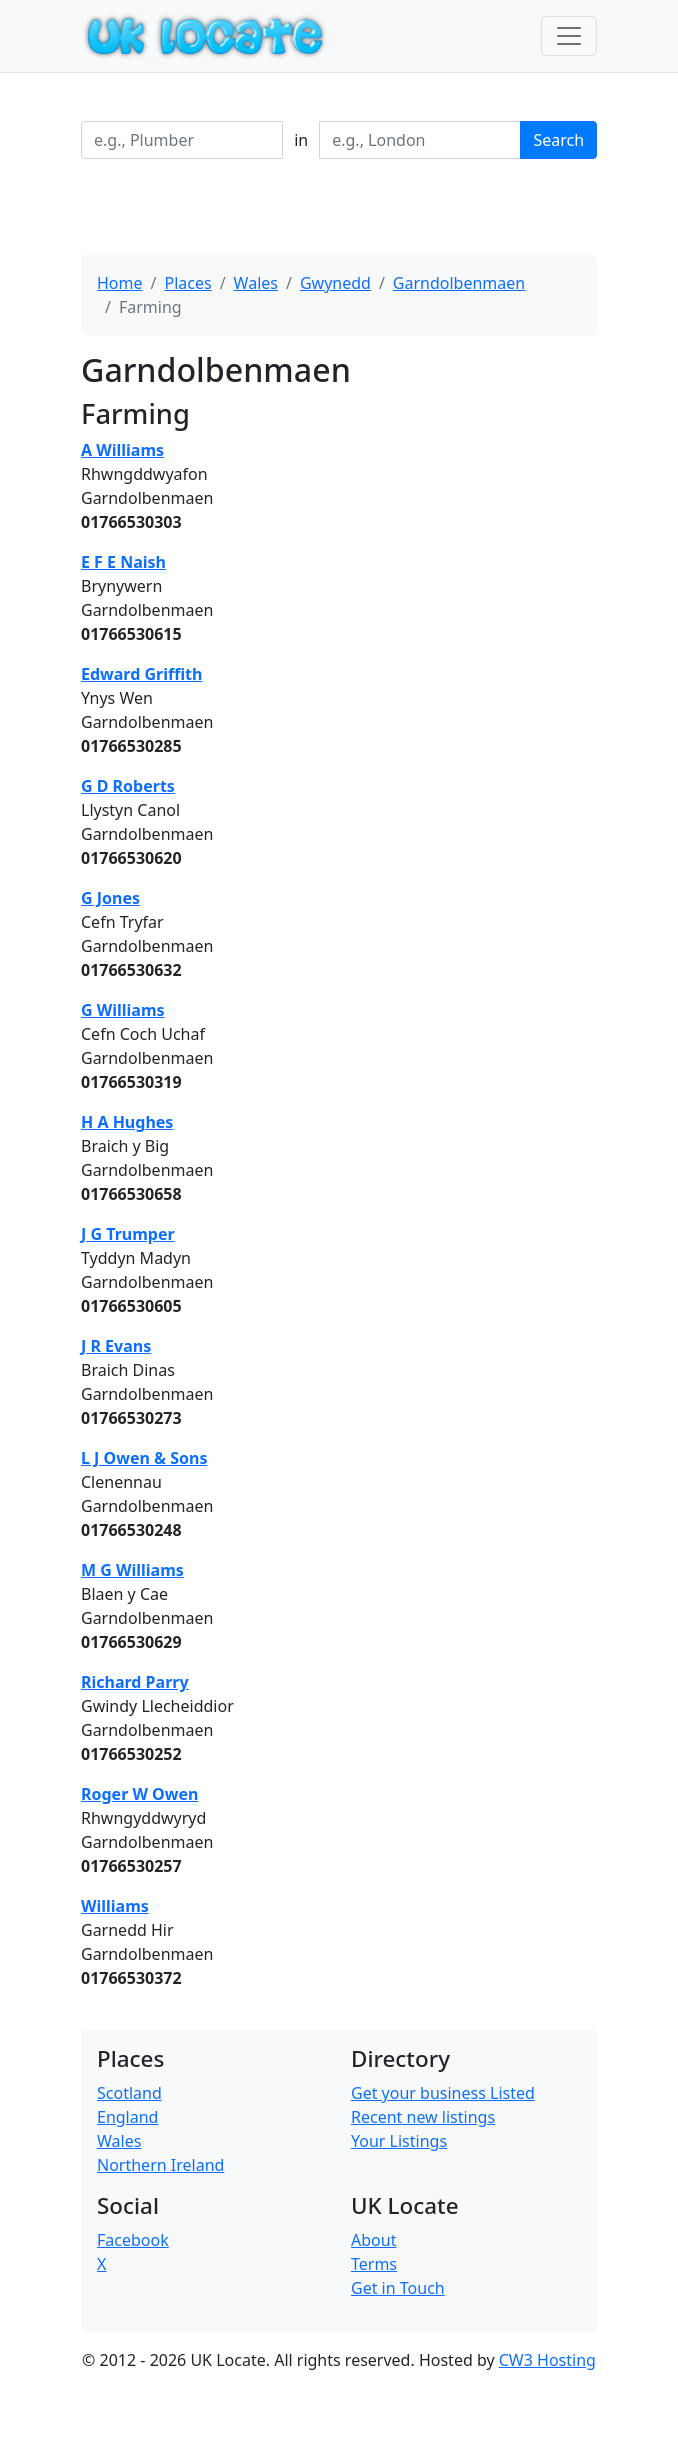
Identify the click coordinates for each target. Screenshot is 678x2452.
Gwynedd (335, 283)
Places (187, 283)
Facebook (133, 2240)
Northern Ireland (160, 2165)
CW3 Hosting (547, 2360)
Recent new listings (423, 2117)
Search (558, 140)
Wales (256, 283)
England (127, 2117)
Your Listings (399, 2141)
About (373, 2240)
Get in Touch (398, 2288)
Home (120, 283)
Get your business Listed (443, 2093)
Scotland (129, 2093)
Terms (374, 2264)
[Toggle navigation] (569, 36)
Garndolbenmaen (459, 283)
